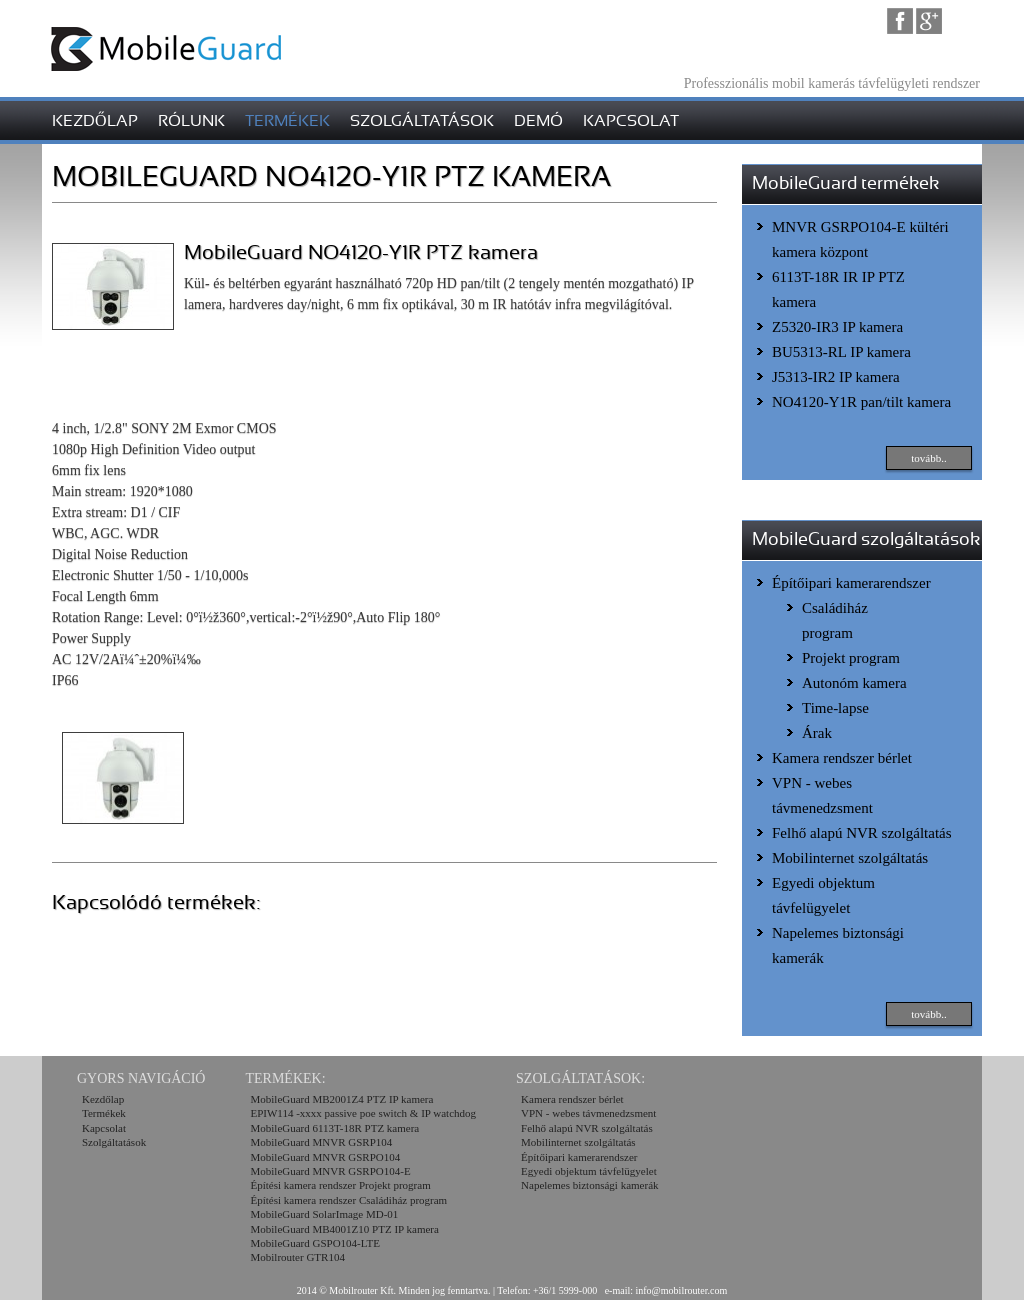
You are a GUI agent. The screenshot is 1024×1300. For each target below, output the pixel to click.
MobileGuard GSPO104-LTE (314, 1243)
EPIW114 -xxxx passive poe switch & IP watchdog (363, 1113)
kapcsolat (631, 121)
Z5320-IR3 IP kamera (837, 327)
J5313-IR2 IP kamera (836, 377)
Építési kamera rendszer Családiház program (348, 1200)
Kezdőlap (103, 1099)
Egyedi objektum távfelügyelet (589, 1171)
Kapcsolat (104, 1128)
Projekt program (851, 658)
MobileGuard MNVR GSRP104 (321, 1142)
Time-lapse (835, 708)
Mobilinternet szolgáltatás (850, 858)
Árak (817, 733)
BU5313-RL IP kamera (841, 352)
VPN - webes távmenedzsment (588, 1113)
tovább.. (928, 458)
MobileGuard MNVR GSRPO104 (325, 1157)
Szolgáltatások (114, 1142)
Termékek (104, 1113)
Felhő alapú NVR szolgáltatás (862, 833)
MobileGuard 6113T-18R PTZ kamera (334, 1128)
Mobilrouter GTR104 (297, 1257)
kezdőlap (95, 121)
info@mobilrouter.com (682, 1290)
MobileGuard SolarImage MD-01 (324, 1214)
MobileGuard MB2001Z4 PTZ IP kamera (341, 1099)
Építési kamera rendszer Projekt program (340, 1185)
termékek (287, 121)
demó (538, 121)
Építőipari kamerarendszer (851, 583)
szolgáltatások (422, 121)
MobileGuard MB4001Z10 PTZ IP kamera (344, 1229)
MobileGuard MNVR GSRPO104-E (330, 1171)
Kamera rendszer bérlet (842, 758)
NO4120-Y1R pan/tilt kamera (861, 402)
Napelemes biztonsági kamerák (589, 1185)
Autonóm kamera (854, 683)
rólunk (191, 121)
